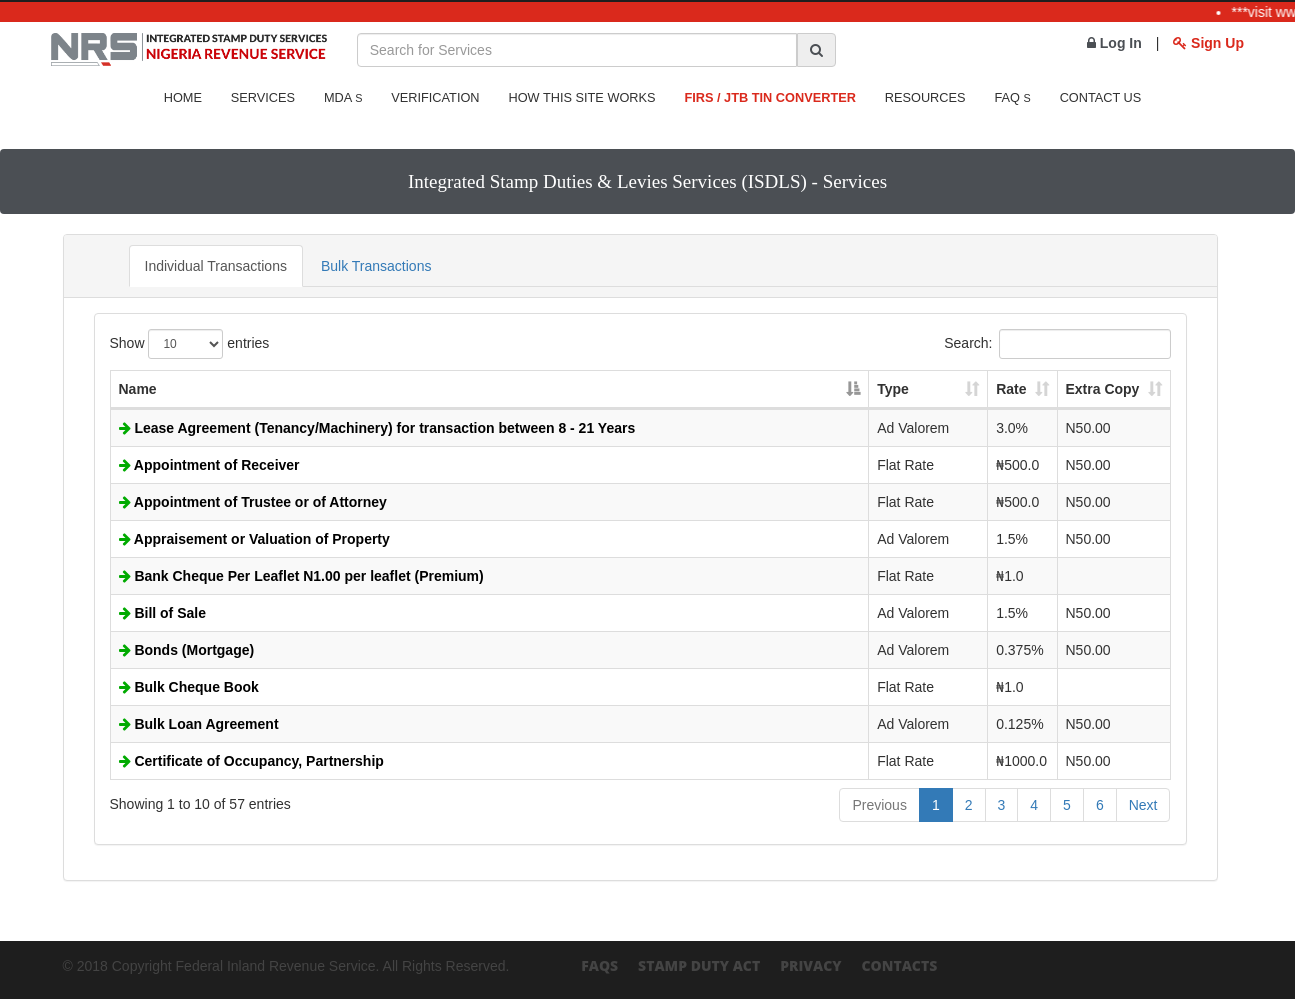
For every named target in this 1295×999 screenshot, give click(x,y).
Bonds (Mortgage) (187, 650)
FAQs (599, 965)
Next (1143, 805)
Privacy (810, 965)
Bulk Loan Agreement (199, 724)
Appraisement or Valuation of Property (254, 539)
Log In (1114, 43)
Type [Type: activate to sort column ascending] (893, 389)
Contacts (899, 965)
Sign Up (1208, 43)
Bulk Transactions (376, 266)
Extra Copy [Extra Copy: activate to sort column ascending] (1103, 389)
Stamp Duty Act (699, 965)
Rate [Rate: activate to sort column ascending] (1011, 389)
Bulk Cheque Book (189, 687)
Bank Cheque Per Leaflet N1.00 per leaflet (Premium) (301, 576)
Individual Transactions (216, 266)
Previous (879, 805)
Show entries (190, 344)
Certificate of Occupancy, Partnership (251, 761)
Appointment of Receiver (209, 465)
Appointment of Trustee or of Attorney (253, 502)
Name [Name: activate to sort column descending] (138, 389)
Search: (1057, 344)
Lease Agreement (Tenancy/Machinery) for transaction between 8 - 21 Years (377, 428)
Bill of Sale (162, 613)
